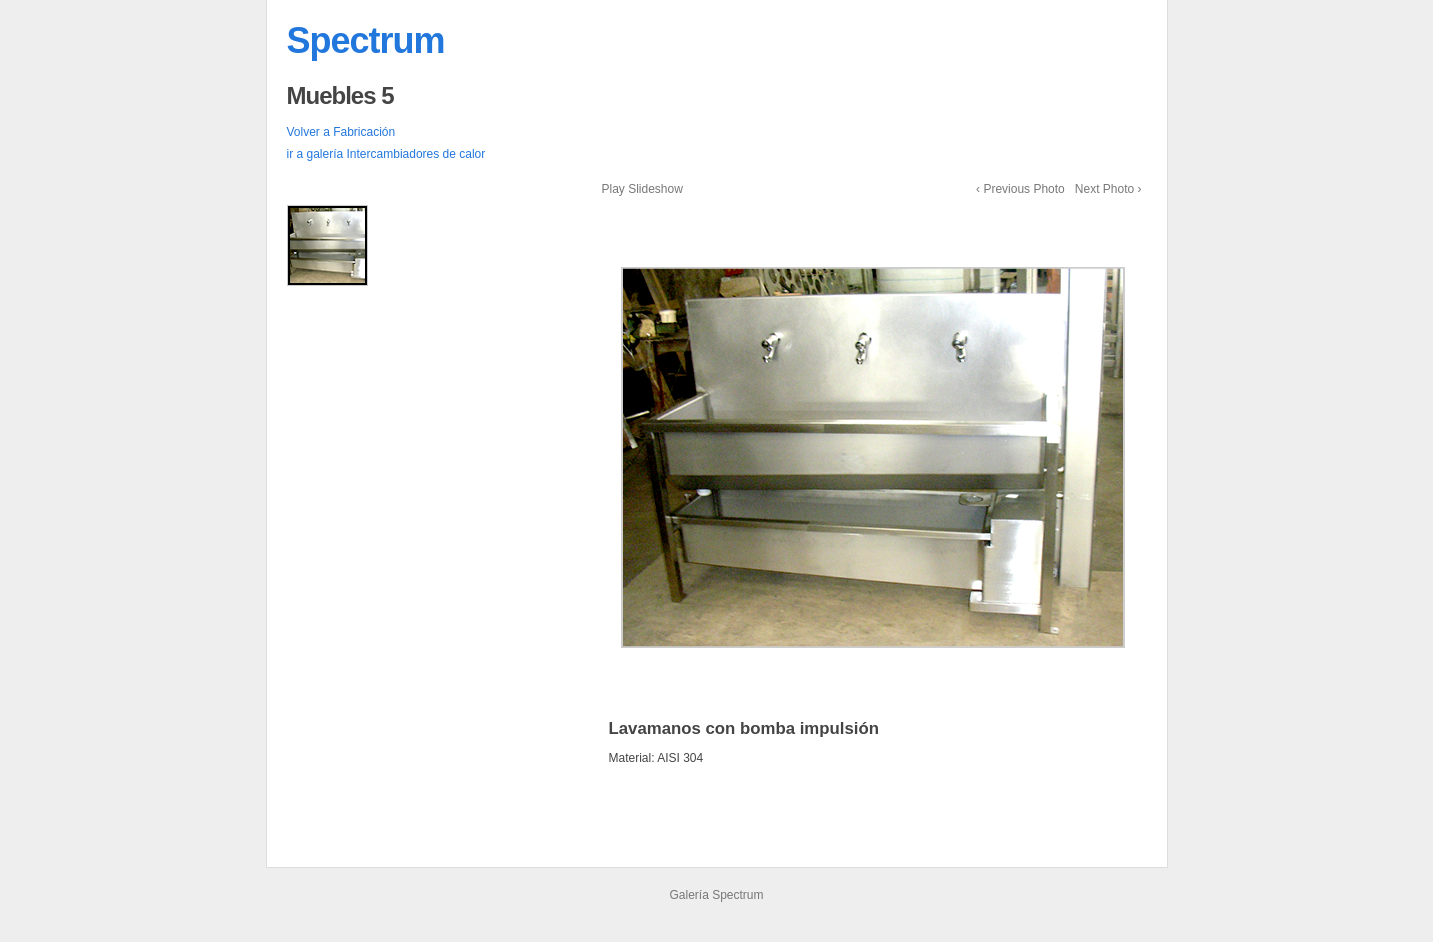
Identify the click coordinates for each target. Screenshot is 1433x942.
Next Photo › (1108, 189)
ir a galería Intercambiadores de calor (386, 154)
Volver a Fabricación (341, 132)
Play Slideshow (642, 189)
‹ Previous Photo (1020, 189)
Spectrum (366, 40)
